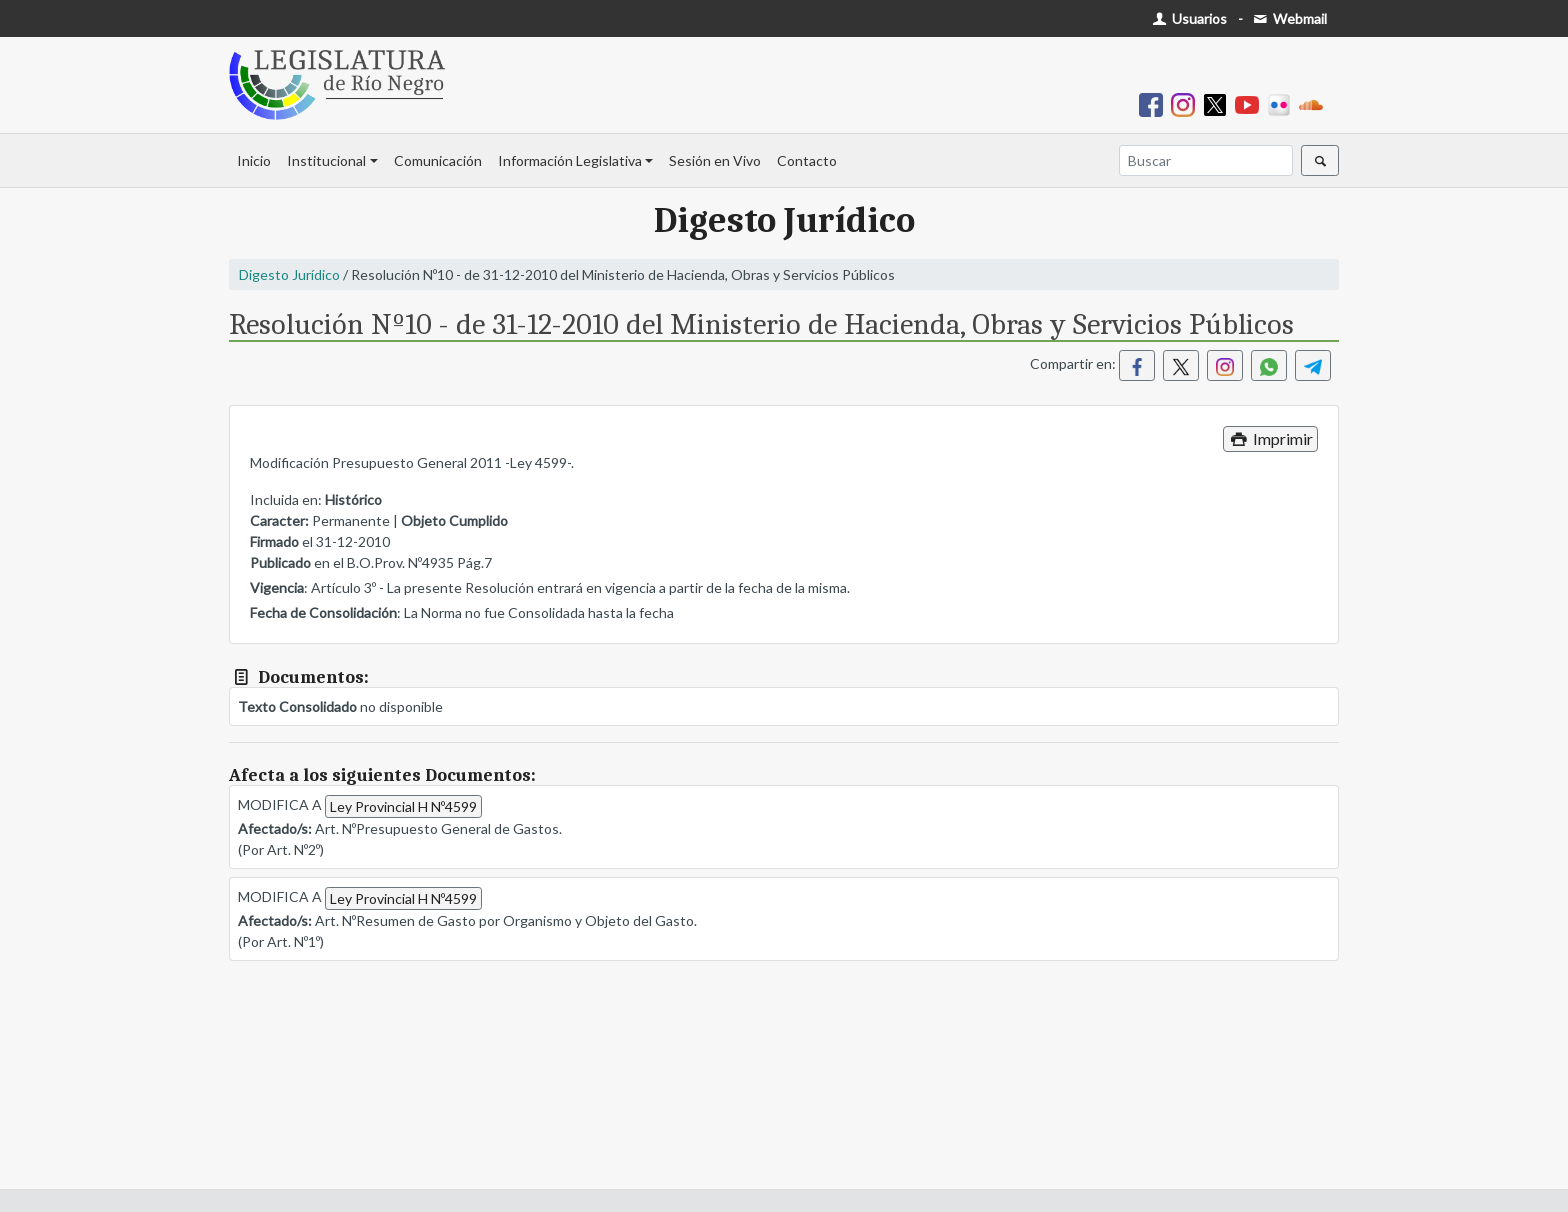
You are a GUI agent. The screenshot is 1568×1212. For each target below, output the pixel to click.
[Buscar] (1206, 160)
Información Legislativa (570, 160)
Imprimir (1270, 438)
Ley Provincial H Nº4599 (403, 806)
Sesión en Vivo (715, 160)
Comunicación (438, 160)
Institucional (326, 160)
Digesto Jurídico (289, 274)
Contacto (807, 160)
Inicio (254, 160)
